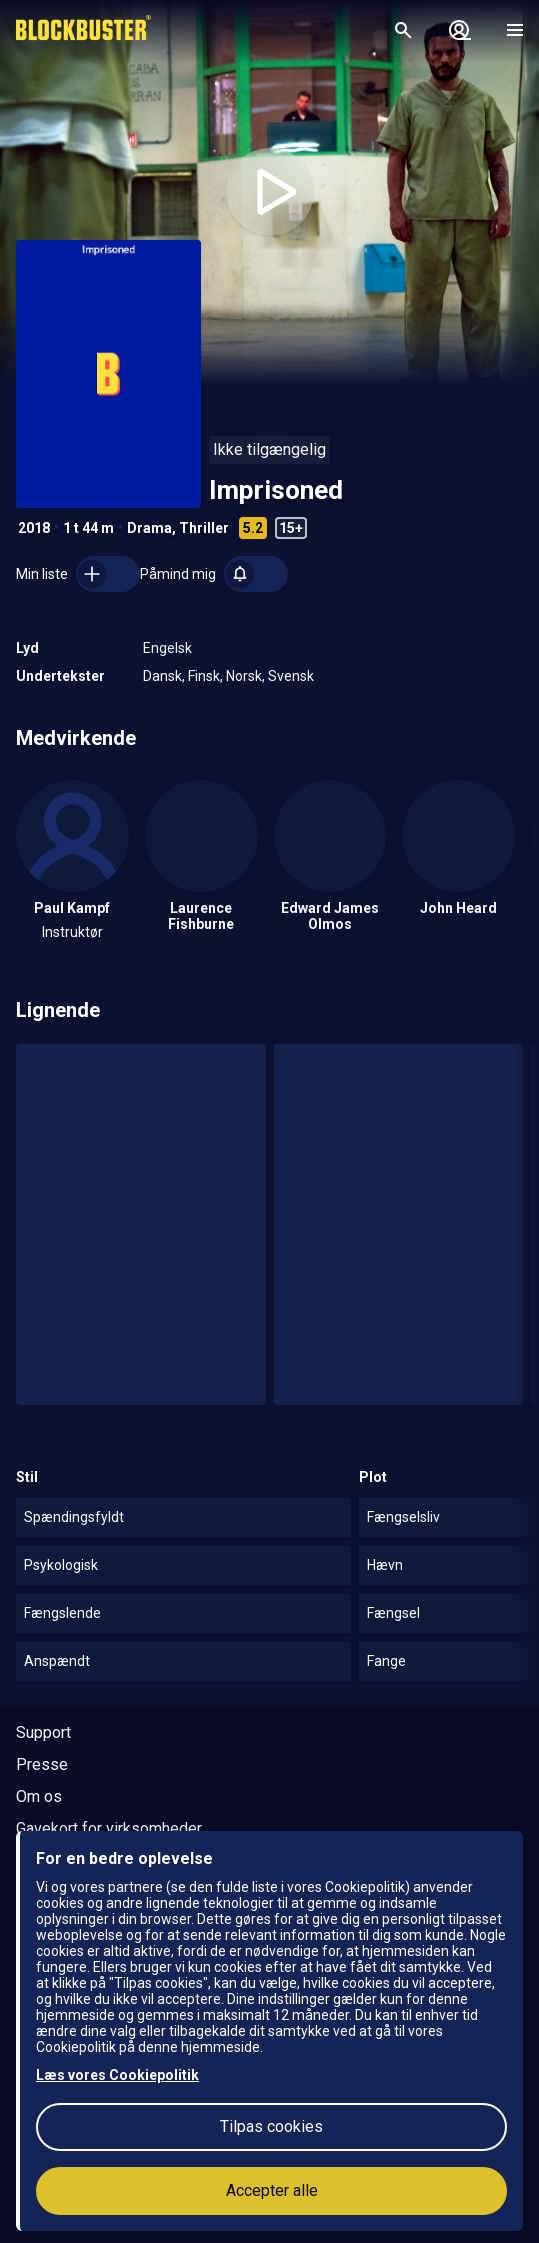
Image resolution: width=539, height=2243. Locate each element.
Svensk (291, 676)
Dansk (162, 676)
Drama (149, 528)
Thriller (204, 528)
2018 (34, 528)
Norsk (244, 676)
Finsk (204, 676)
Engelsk (167, 648)
